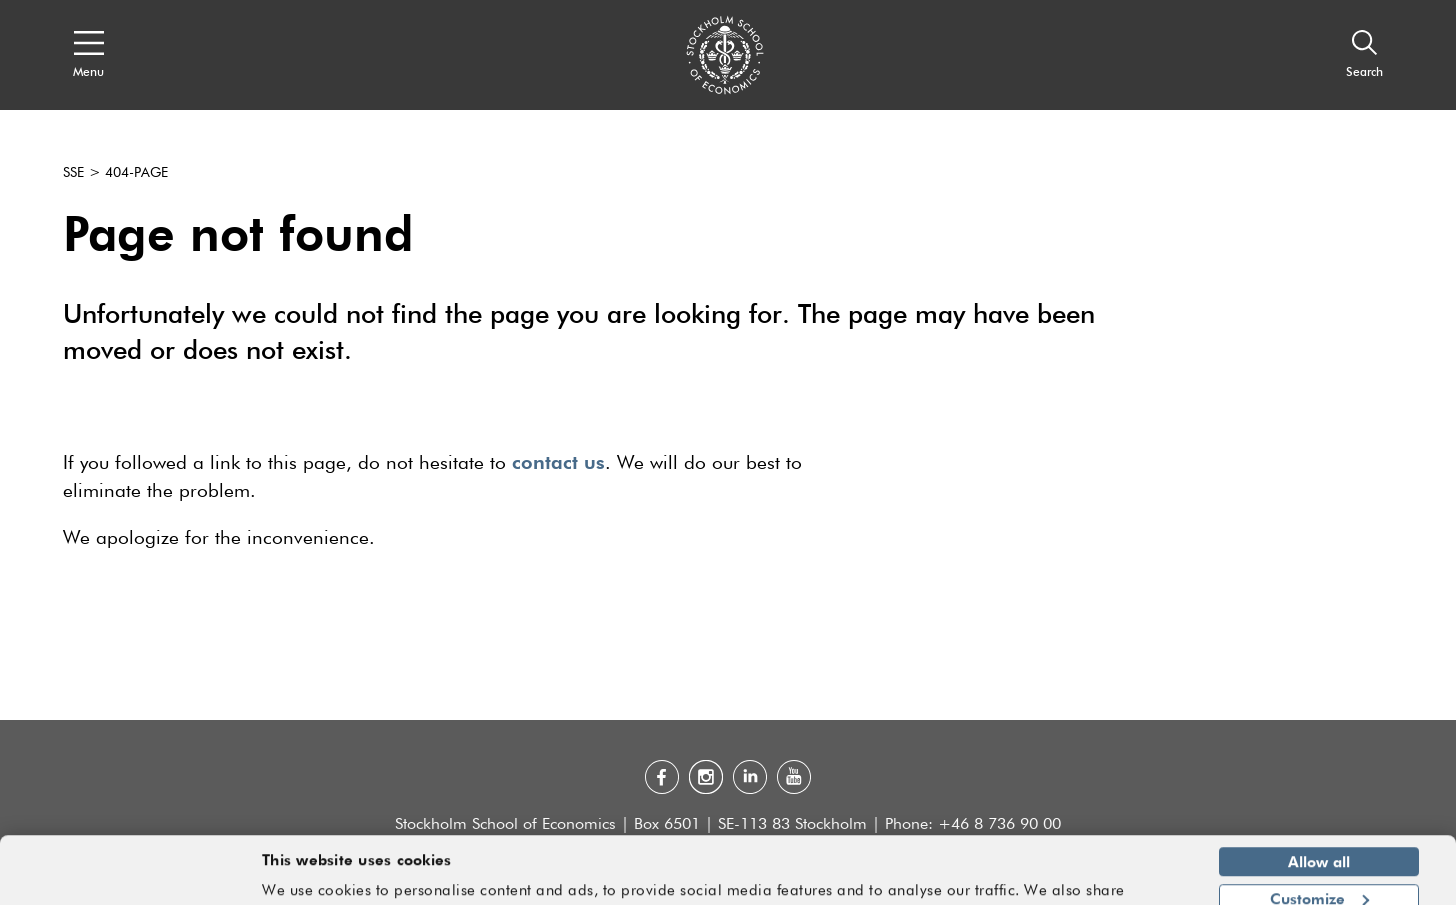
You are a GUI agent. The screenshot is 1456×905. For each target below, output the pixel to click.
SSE (73, 173)
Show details (1130, 881)
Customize (1319, 840)
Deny (1318, 877)
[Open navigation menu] (88, 55)
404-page (136, 173)
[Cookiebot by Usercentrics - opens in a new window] (129, 878)
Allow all (1319, 804)
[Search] (1364, 55)
